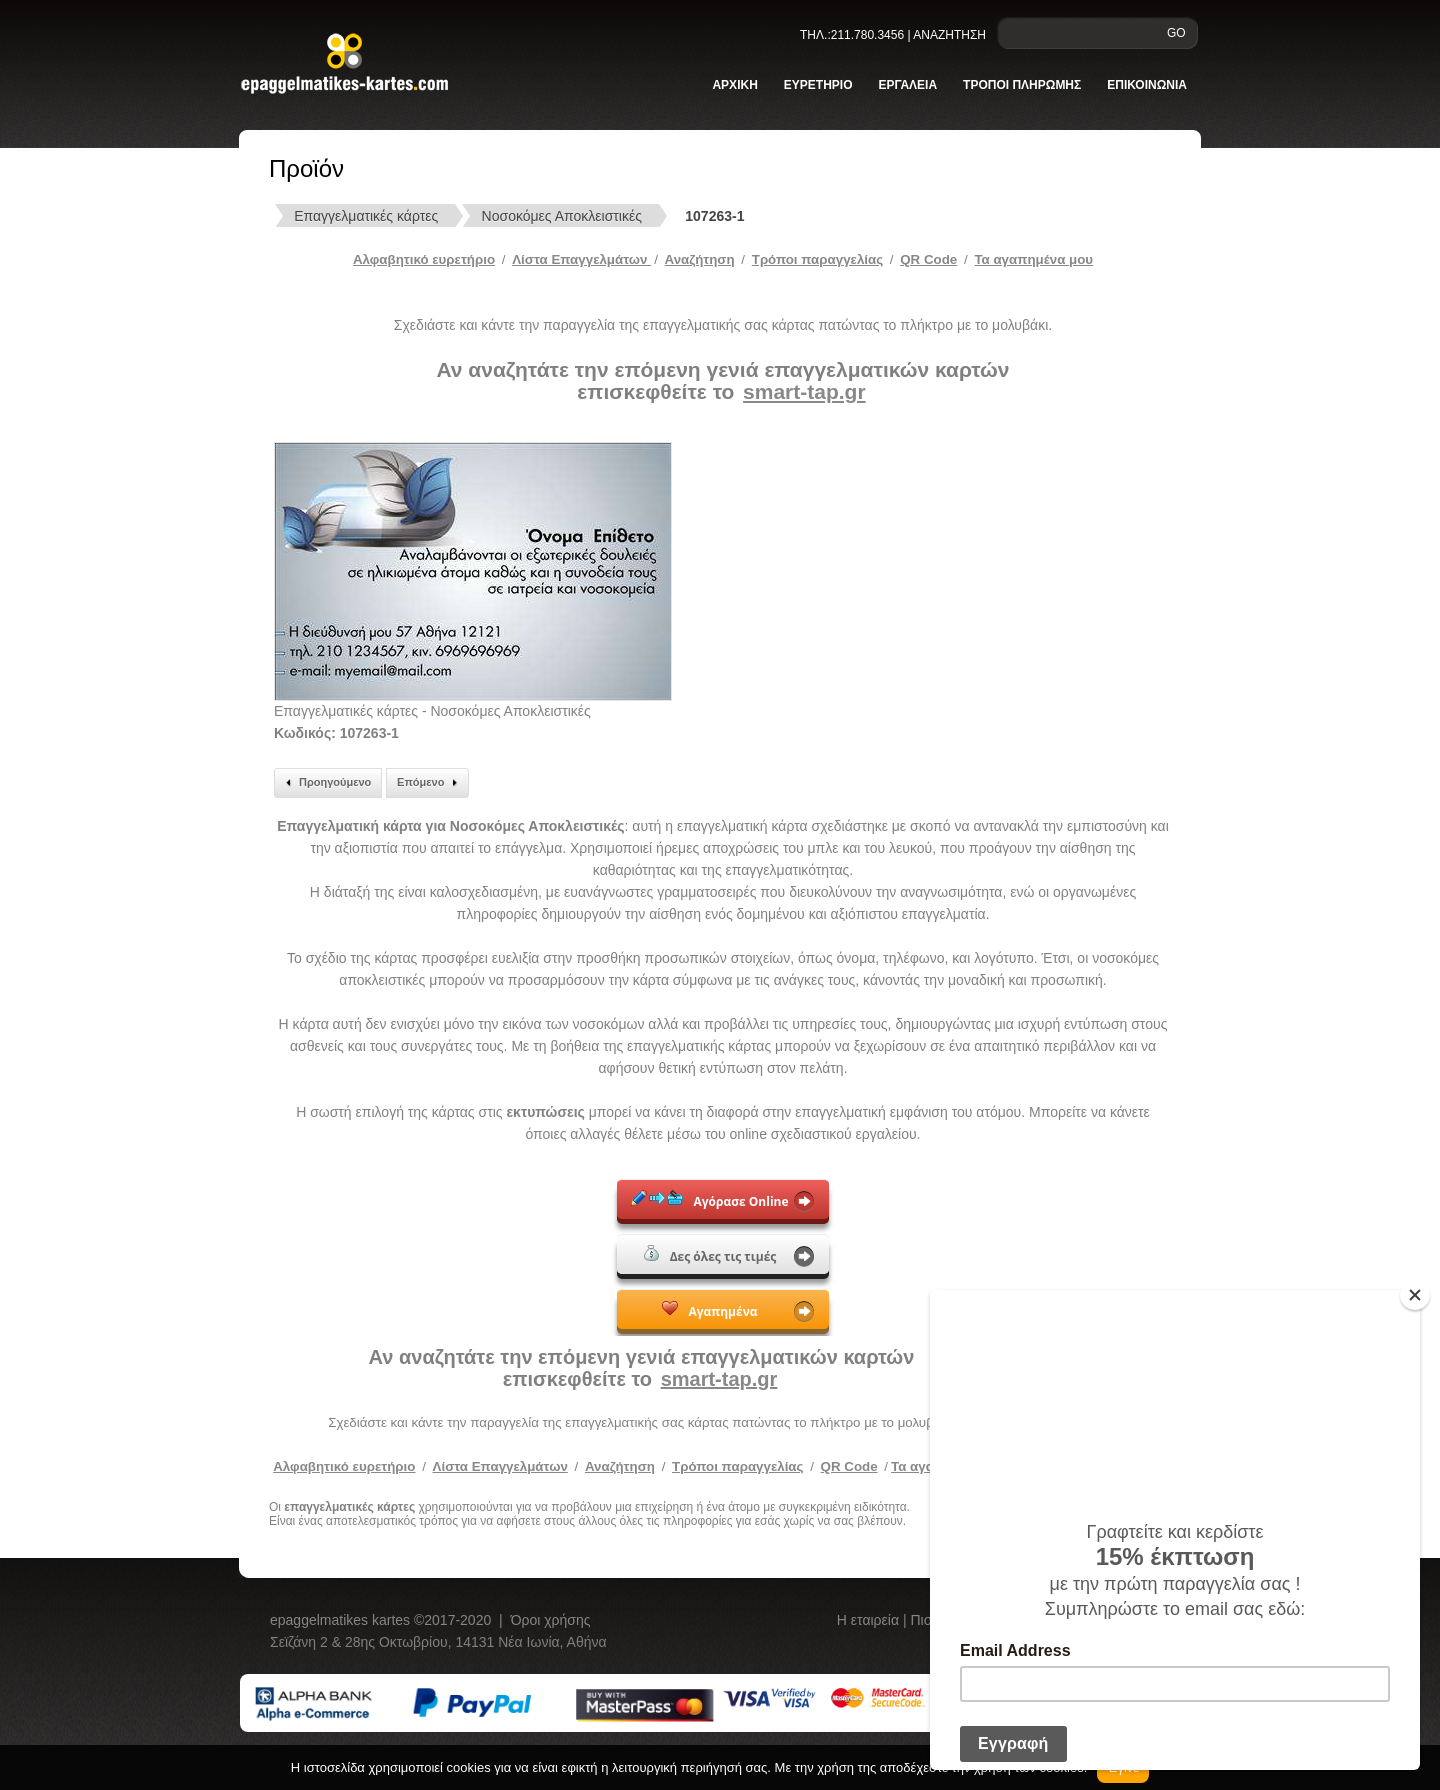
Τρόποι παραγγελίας (737, 1466)
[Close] (1415, 1295)
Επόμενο (430, 783)
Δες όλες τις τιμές (710, 1255)
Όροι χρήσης (551, 1620)
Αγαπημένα (709, 1310)
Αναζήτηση (700, 259)
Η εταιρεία (870, 1620)
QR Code (928, 259)
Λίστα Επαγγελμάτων (581, 259)
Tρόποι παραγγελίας (817, 259)
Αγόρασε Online (709, 1200)
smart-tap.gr (804, 391)
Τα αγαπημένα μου (1033, 259)
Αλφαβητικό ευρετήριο (424, 259)
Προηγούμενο (325, 783)
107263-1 (714, 216)
